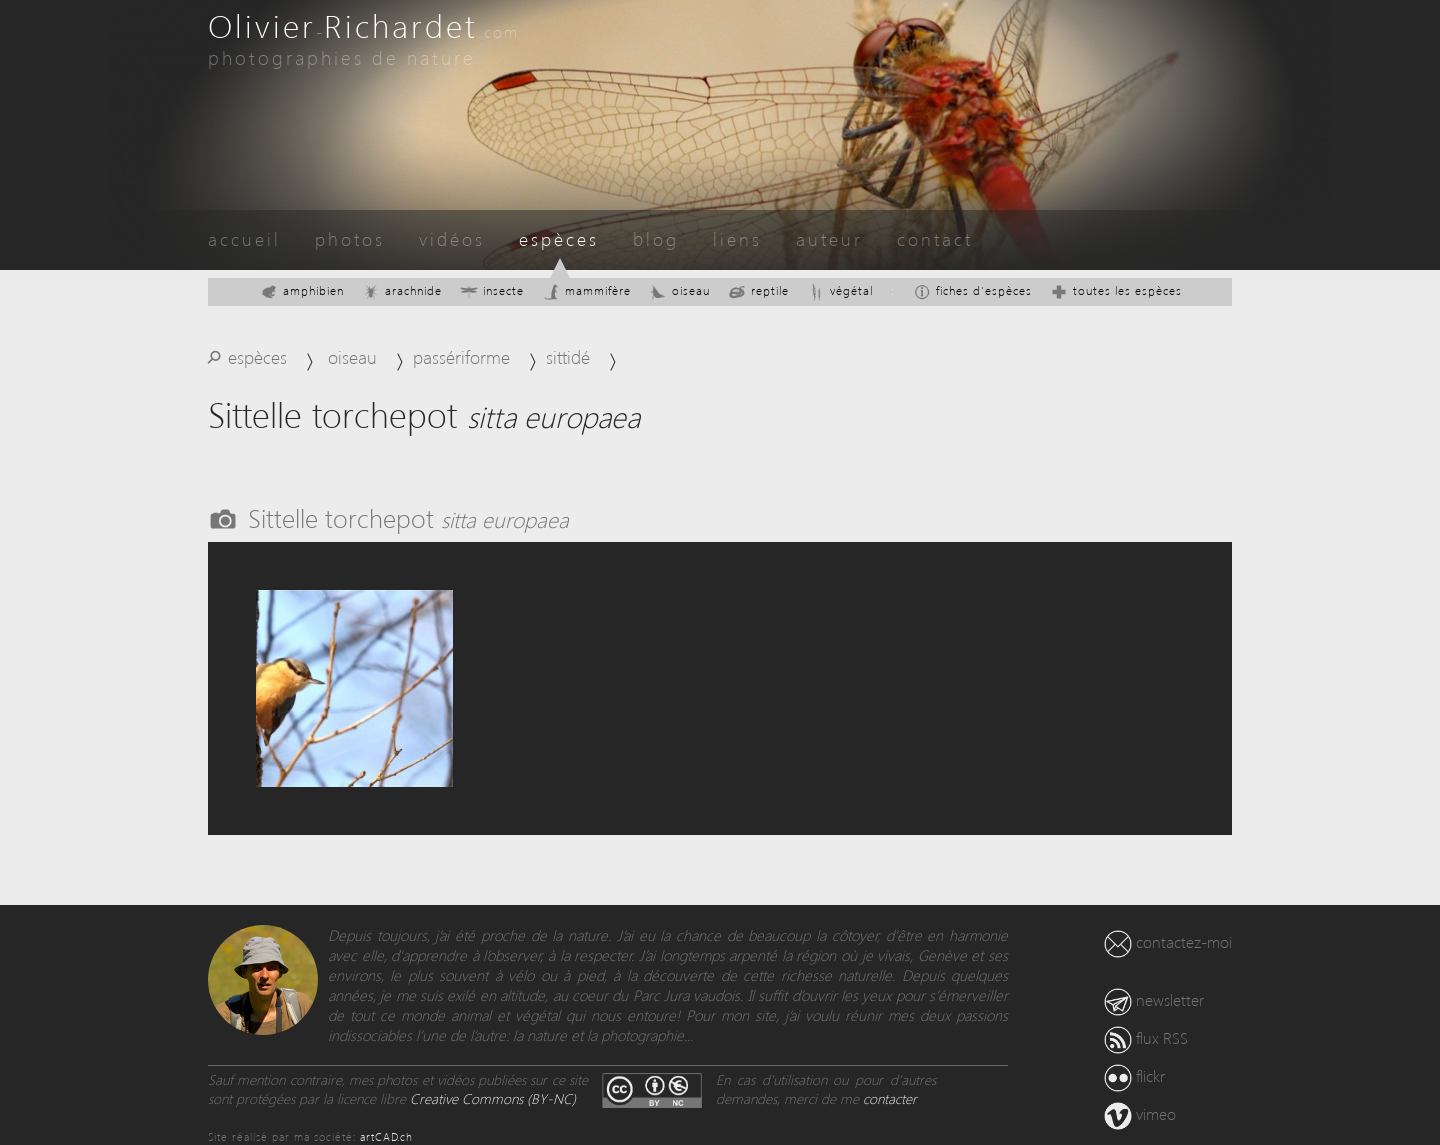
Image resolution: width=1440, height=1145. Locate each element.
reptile (758, 290)
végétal (840, 290)
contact (935, 238)
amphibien (302, 290)
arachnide (402, 290)
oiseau (679, 290)
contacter (890, 1098)
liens (737, 238)
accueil (244, 238)
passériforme (461, 356)
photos (350, 238)
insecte (492, 290)
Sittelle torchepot (408, 517)
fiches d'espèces (972, 290)
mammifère (586, 290)
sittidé (568, 356)
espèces (559, 238)
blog (656, 238)
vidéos (452, 238)
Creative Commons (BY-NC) (493, 1098)
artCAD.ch (386, 1136)
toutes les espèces (1116, 290)
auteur (829, 238)
